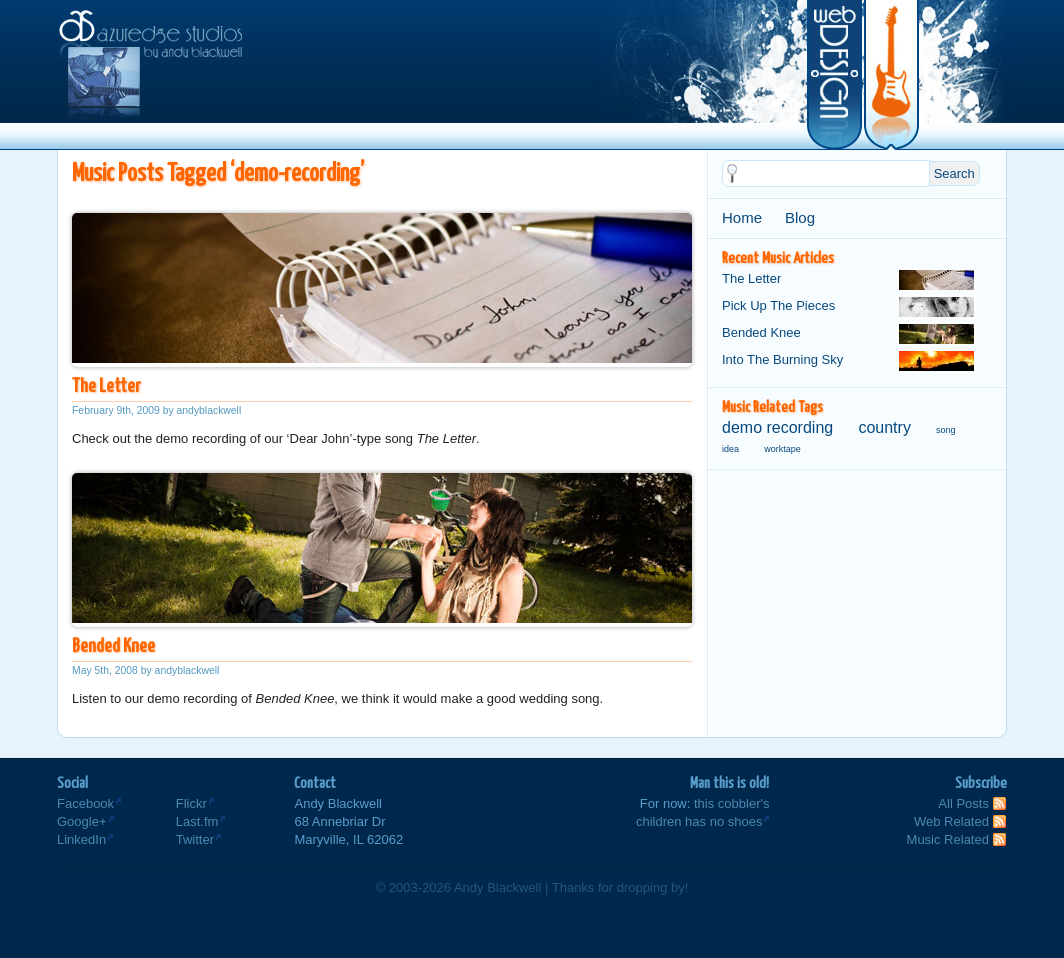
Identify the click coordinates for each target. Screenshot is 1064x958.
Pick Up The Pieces (849, 307)
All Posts (963, 803)
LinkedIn (81, 839)
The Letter (106, 386)
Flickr (191, 803)
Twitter (195, 839)
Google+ (82, 821)
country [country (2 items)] (884, 427)
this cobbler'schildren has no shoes (702, 812)
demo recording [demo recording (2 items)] (777, 427)
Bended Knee (113, 646)
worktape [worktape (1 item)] (782, 449)
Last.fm (197, 821)
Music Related (948, 839)
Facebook (85, 803)
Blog (800, 217)
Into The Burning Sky (849, 361)
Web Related (951, 821)
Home (742, 217)
